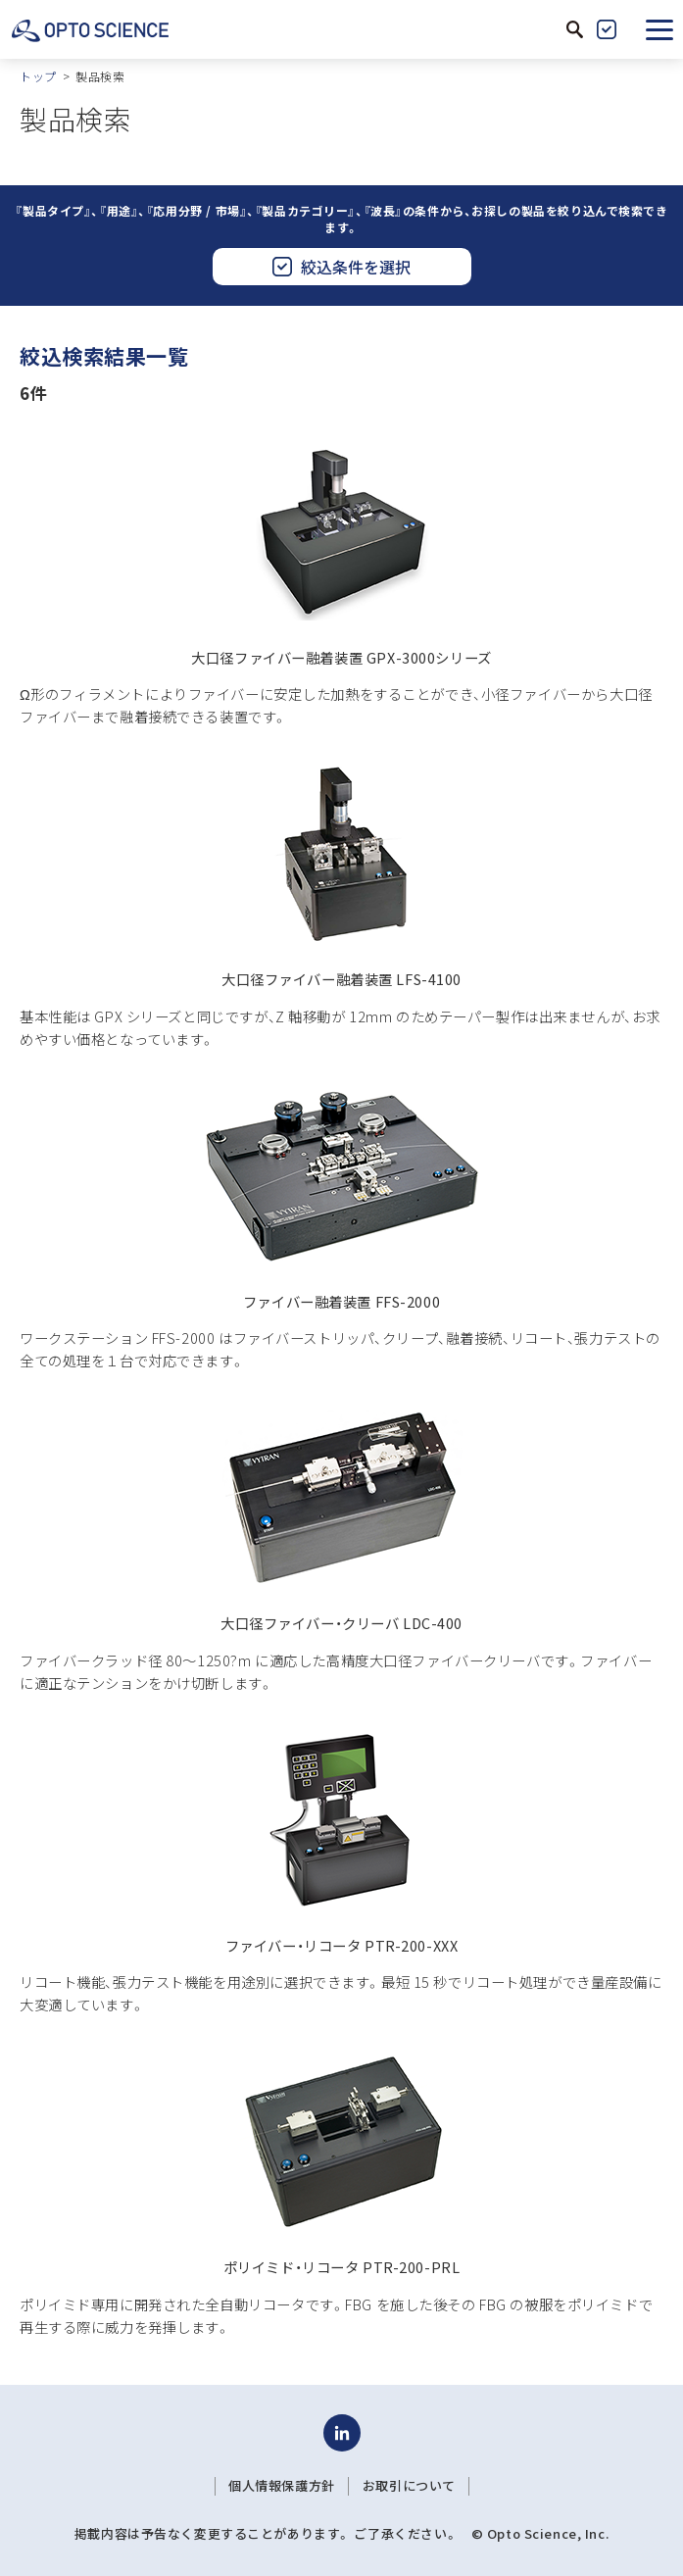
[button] (659, 29)
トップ (38, 76)
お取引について (409, 2486)
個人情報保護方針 (281, 2486)
